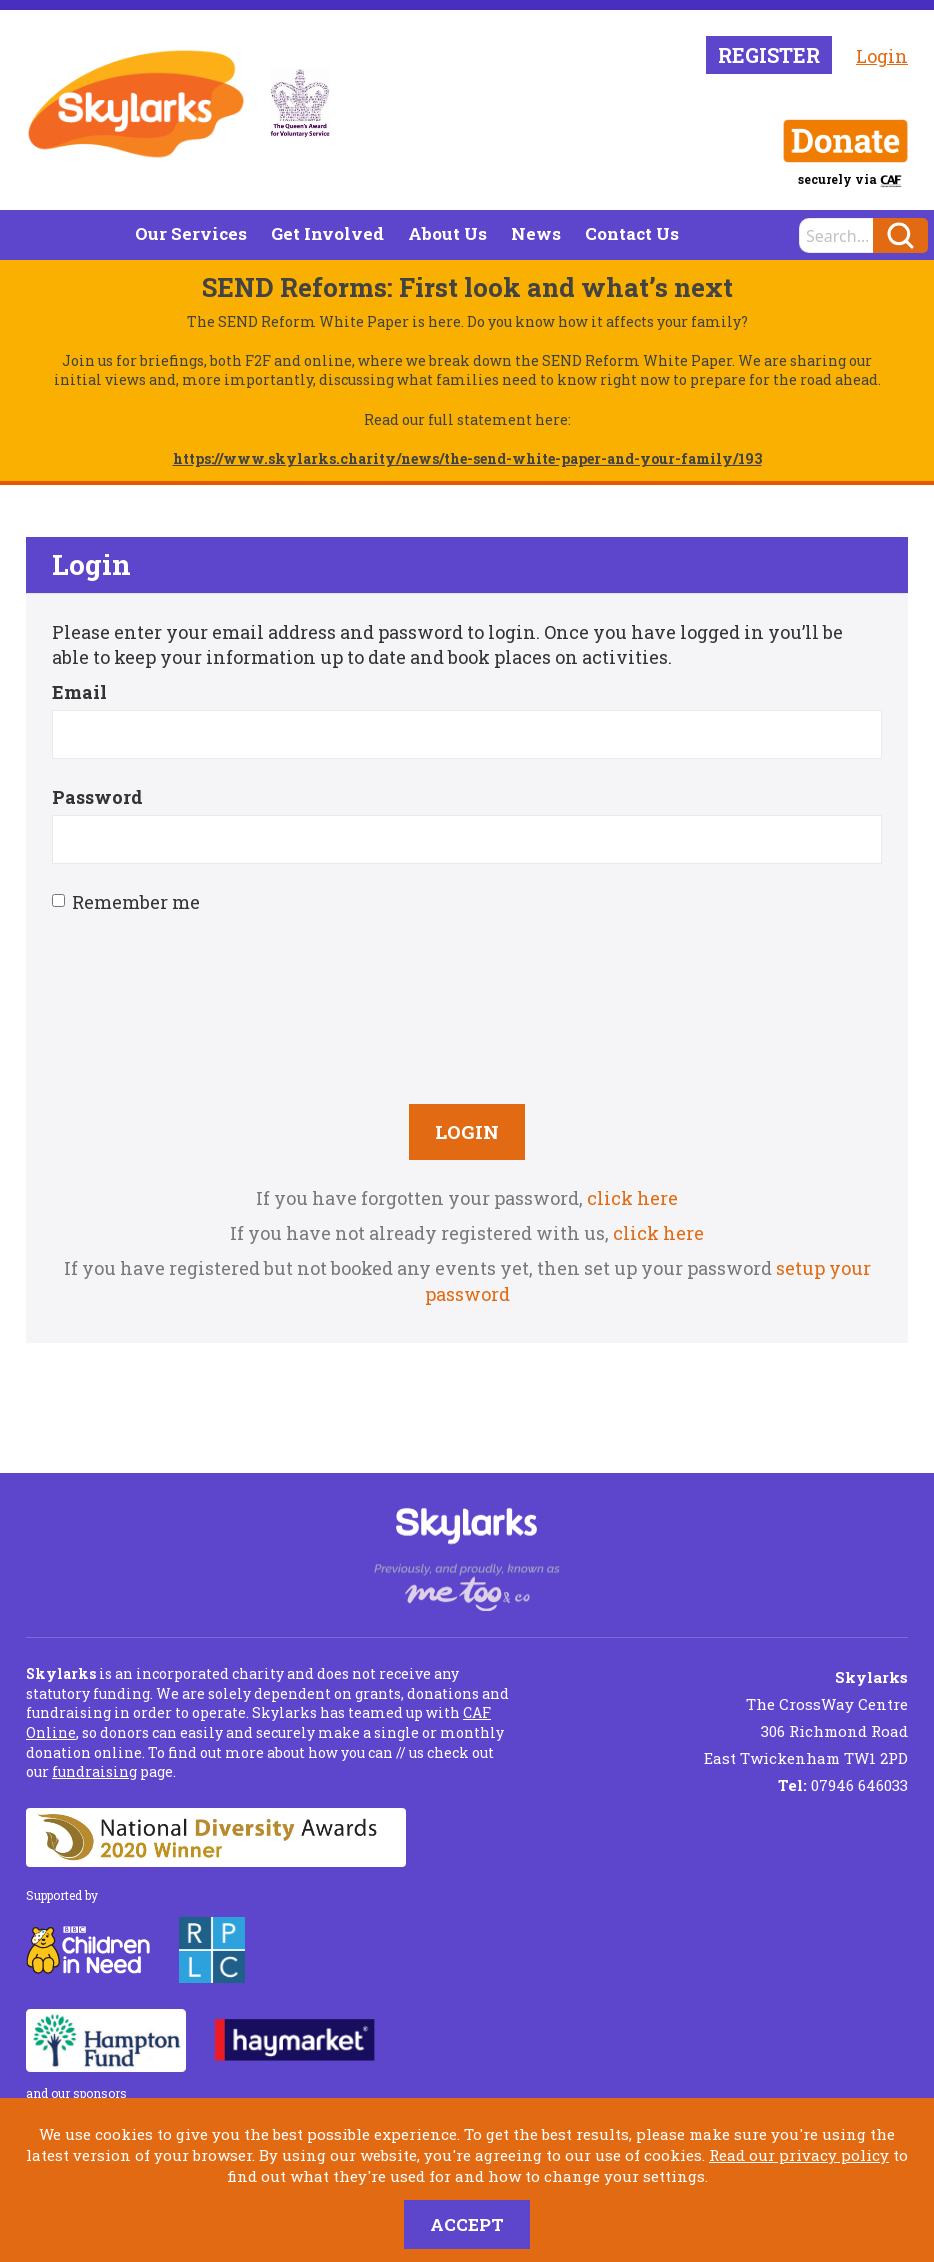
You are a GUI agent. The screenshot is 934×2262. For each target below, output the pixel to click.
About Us (447, 233)
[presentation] (467, 1006)
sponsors (100, 2093)
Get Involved (327, 233)
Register (769, 55)
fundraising (94, 1771)
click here (632, 1198)
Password (97, 797)
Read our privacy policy (799, 2155)
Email (79, 692)
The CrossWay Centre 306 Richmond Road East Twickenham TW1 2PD (806, 1717)
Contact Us (632, 233)
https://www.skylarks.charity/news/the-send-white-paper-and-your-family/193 (467, 458)
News (536, 233)
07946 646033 (843, 1785)
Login (882, 56)
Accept (467, 2224)
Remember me (126, 902)
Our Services (191, 233)
